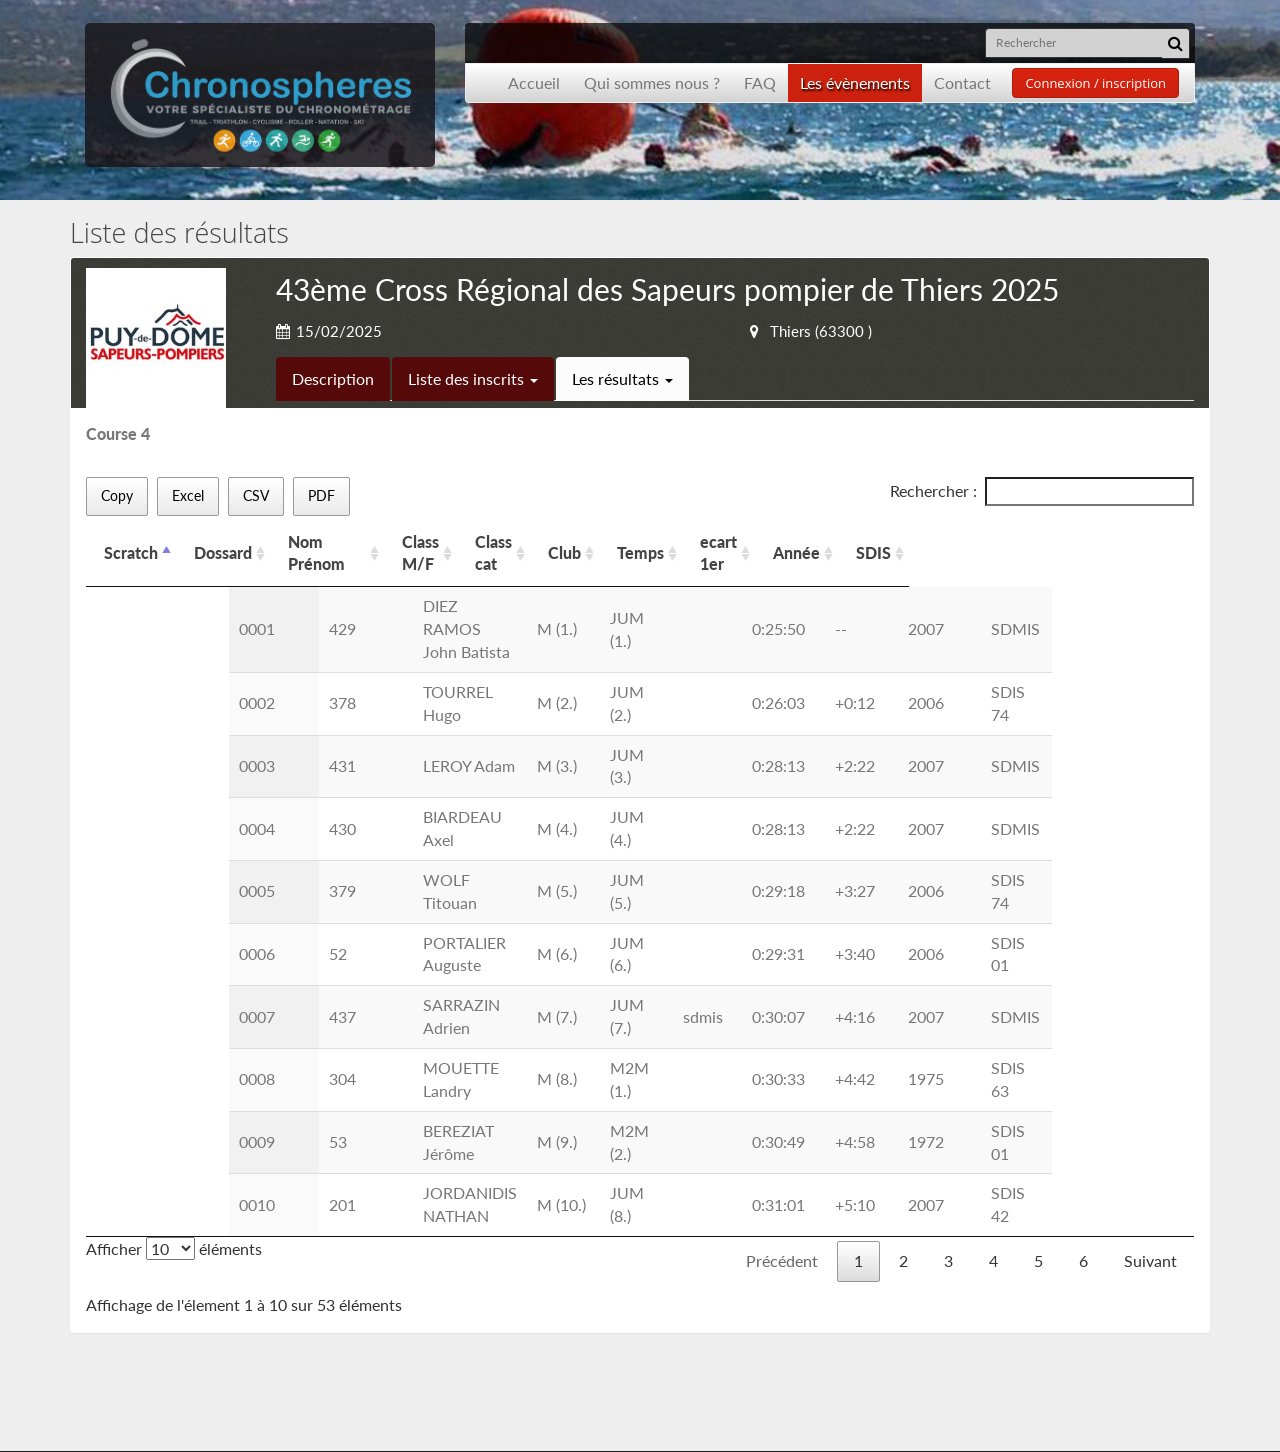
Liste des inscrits (473, 378)
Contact (962, 82)
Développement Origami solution (157, 1416)
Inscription (391, 1250)
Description (333, 378)
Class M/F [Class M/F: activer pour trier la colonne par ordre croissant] (579, 541)
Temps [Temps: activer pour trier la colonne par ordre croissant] (843, 541)
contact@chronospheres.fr (1053, 1350)
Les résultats (622, 378)
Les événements (165, 1296)
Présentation (155, 1273)
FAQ (760, 82)
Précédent (782, 986)
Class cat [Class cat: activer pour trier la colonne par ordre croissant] (683, 541)
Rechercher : (1042, 491)
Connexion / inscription (1095, 83)
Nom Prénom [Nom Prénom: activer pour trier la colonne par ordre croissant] (336, 541)
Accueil (534, 82)
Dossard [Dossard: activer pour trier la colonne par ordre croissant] (223, 541)
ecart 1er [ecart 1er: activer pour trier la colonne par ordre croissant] (935, 541)
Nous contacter (408, 1273)
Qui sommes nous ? (652, 82)
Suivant (1150, 986)
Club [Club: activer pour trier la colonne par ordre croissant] (767, 541)
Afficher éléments (174, 974)
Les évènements (855, 82)
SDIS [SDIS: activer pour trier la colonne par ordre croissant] (1104, 541)
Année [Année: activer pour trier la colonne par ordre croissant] (1027, 541)
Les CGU (384, 1296)
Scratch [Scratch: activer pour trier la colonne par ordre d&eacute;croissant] (131, 541)
